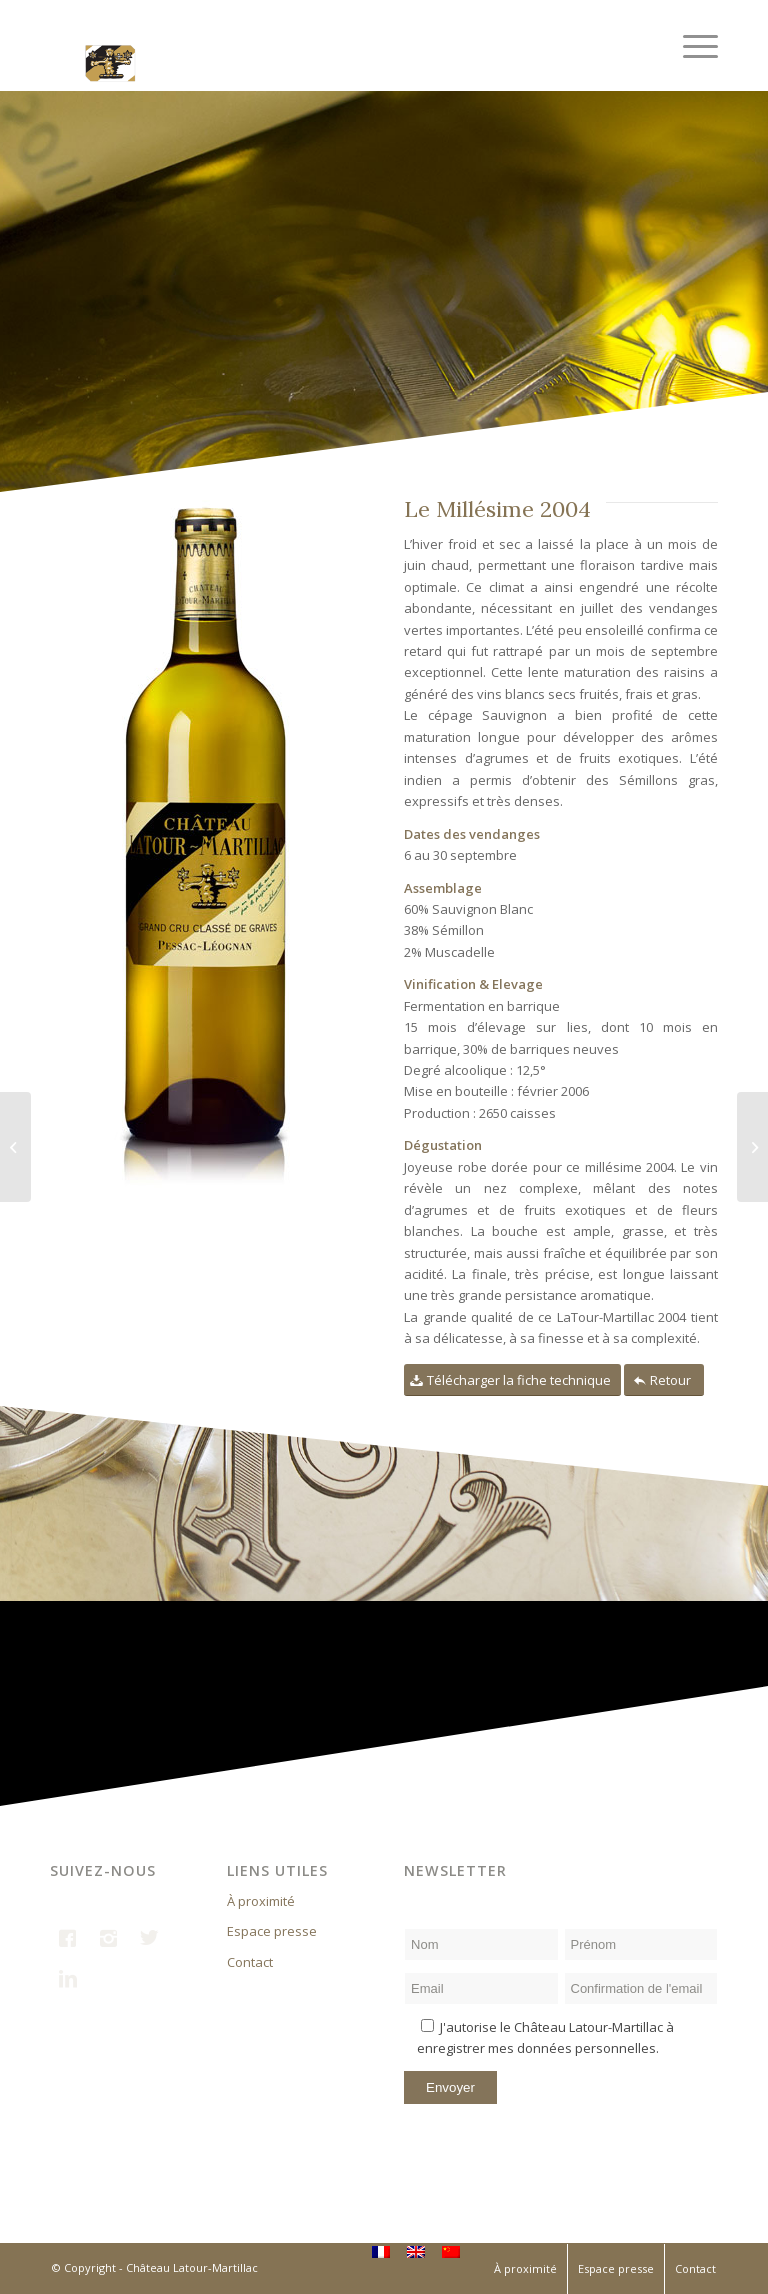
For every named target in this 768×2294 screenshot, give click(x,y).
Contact (250, 1962)
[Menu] (690, 45)
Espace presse (272, 1931)
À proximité (261, 1901)
